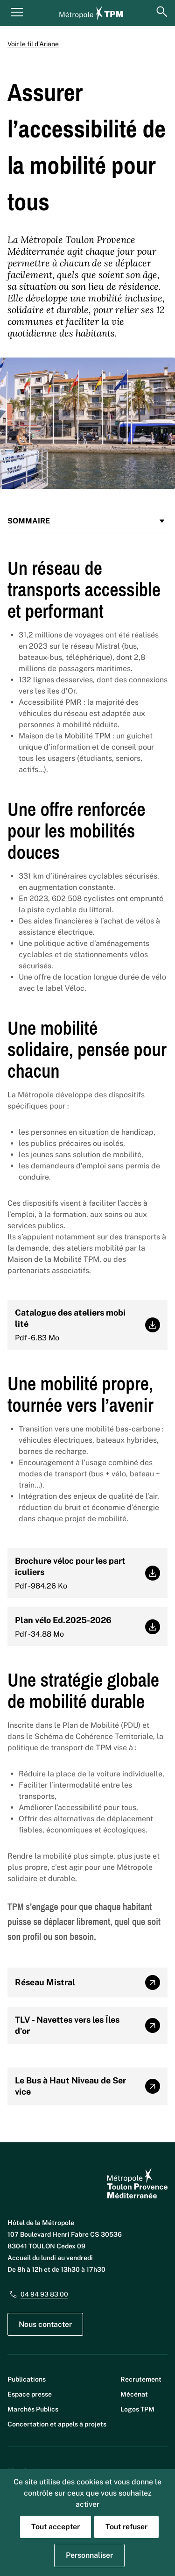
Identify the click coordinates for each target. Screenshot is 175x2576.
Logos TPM (137, 2409)
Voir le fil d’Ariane (33, 44)
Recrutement (140, 2379)
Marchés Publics (32, 2409)
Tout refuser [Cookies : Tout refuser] (126, 2526)
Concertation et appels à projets (56, 2424)
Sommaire (87, 520)
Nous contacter (45, 2324)
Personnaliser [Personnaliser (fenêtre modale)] (89, 2555)
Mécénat (134, 2394)
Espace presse (29, 2394)
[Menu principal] (16, 11)
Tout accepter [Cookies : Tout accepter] (55, 2526)
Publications (26, 2379)
